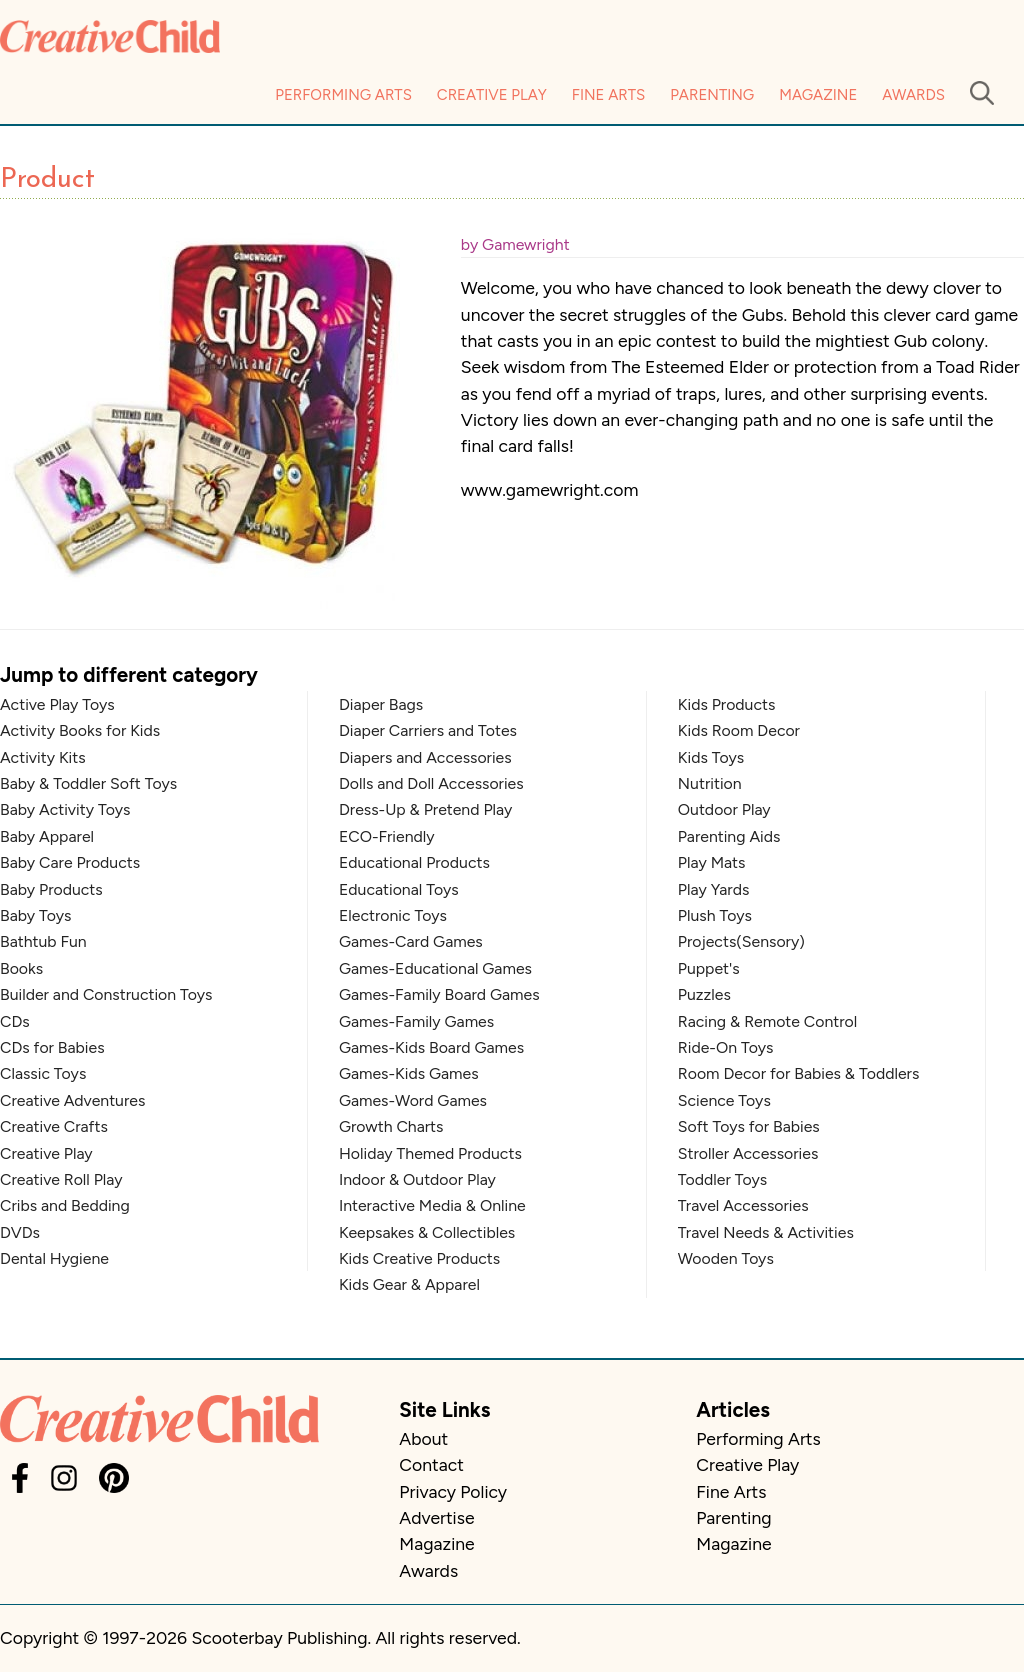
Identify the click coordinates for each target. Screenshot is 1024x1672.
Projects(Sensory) (741, 941)
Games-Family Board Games (439, 994)
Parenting (712, 95)
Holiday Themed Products (430, 1153)
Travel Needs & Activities (766, 1232)
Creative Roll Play (61, 1179)
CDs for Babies (52, 1047)
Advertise (436, 1517)
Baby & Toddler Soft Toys (88, 783)
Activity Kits (43, 757)
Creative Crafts (54, 1126)
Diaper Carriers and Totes (428, 730)
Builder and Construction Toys (106, 994)
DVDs (20, 1232)
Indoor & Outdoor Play (417, 1179)
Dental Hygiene (54, 1258)
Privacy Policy (453, 1491)
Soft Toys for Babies (749, 1126)
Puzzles (704, 994)
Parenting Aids (729, 836)
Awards (913, 95)
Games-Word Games (413, 1100)
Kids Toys (711, 757)
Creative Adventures (72, 1100)
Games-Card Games (411, 941)
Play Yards (714, 889)
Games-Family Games (416, 1021)
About (423, 1438)
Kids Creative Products (419, 1258)
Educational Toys (399, 889)
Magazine (818, 95)
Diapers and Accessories (425, 757)
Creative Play (492, 95)
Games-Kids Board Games (431, 1047)
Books (21, 968)
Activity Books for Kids (80, 730)
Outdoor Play (724, 809)
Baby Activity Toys (65, 809)
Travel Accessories (743, 1205)
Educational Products (414, 862)
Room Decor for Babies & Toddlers (798, 1073)
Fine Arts (608, 95)
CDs (15, 1021)
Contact (431, 1464)
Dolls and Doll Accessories (431, 783)
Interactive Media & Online (432, 1205)
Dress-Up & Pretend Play (425, 809)
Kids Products (727, 704)
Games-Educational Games (435, 968)
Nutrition (710, 783)
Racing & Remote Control (767, 1021)
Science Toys (724, 1100)
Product (47, 180)
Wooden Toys (726, 1258)
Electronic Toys (393, 915)
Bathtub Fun (43, 941)
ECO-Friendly (387, 836)
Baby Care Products (70, 862)
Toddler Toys (722, 1179)
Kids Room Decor (739, 730)
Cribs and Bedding (65, 1205)
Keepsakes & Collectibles (427, 1232)
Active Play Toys (57, 704)
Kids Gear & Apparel (409, 1284)
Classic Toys (43, 1073)
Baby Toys (35, 915)
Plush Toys (715, 915)
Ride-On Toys (726, 1047)
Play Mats (712, 862)
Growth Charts (391, 1126)
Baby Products (51, 889)
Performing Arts (343, 95)
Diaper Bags (381, 704)
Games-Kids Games (409, 1073)
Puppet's (709, 968)
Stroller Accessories (748, 1153)
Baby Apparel (47, 836)
